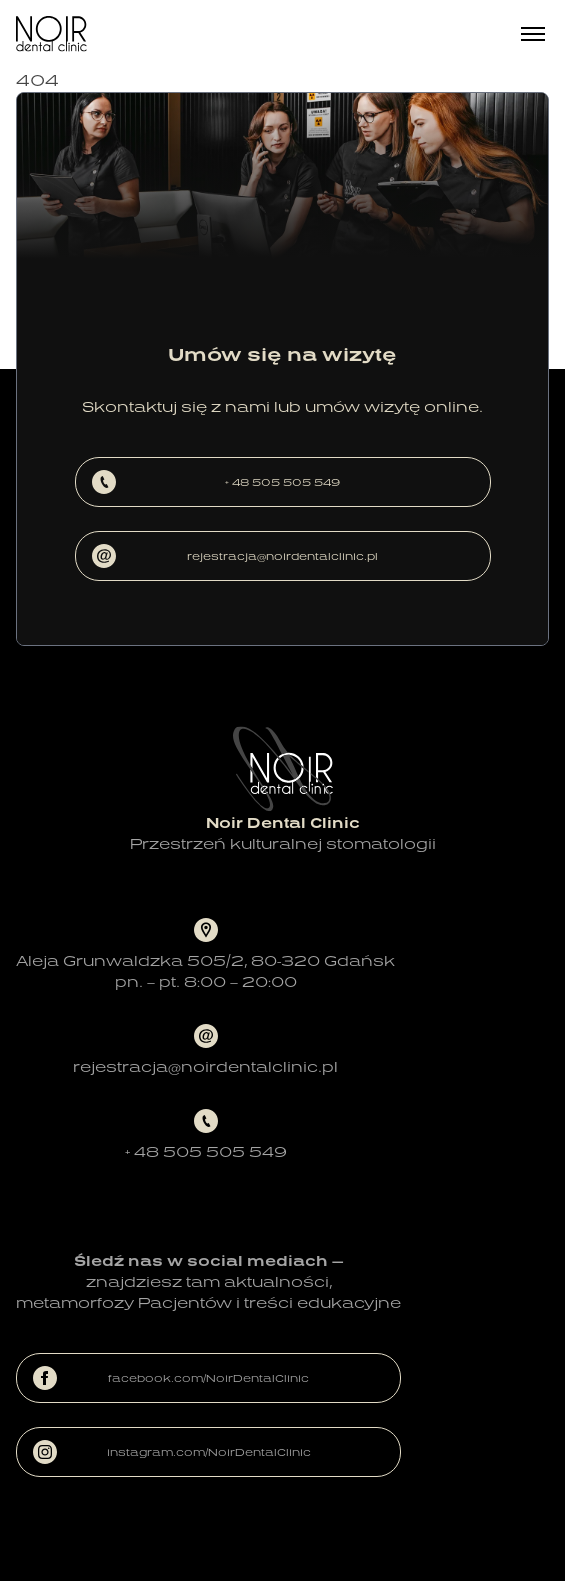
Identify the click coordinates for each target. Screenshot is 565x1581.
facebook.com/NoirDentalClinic (171, 1378)
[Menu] (533, 34)
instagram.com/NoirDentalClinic (172, 1452)
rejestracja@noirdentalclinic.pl (235, 556)
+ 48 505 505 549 (216, 482)
